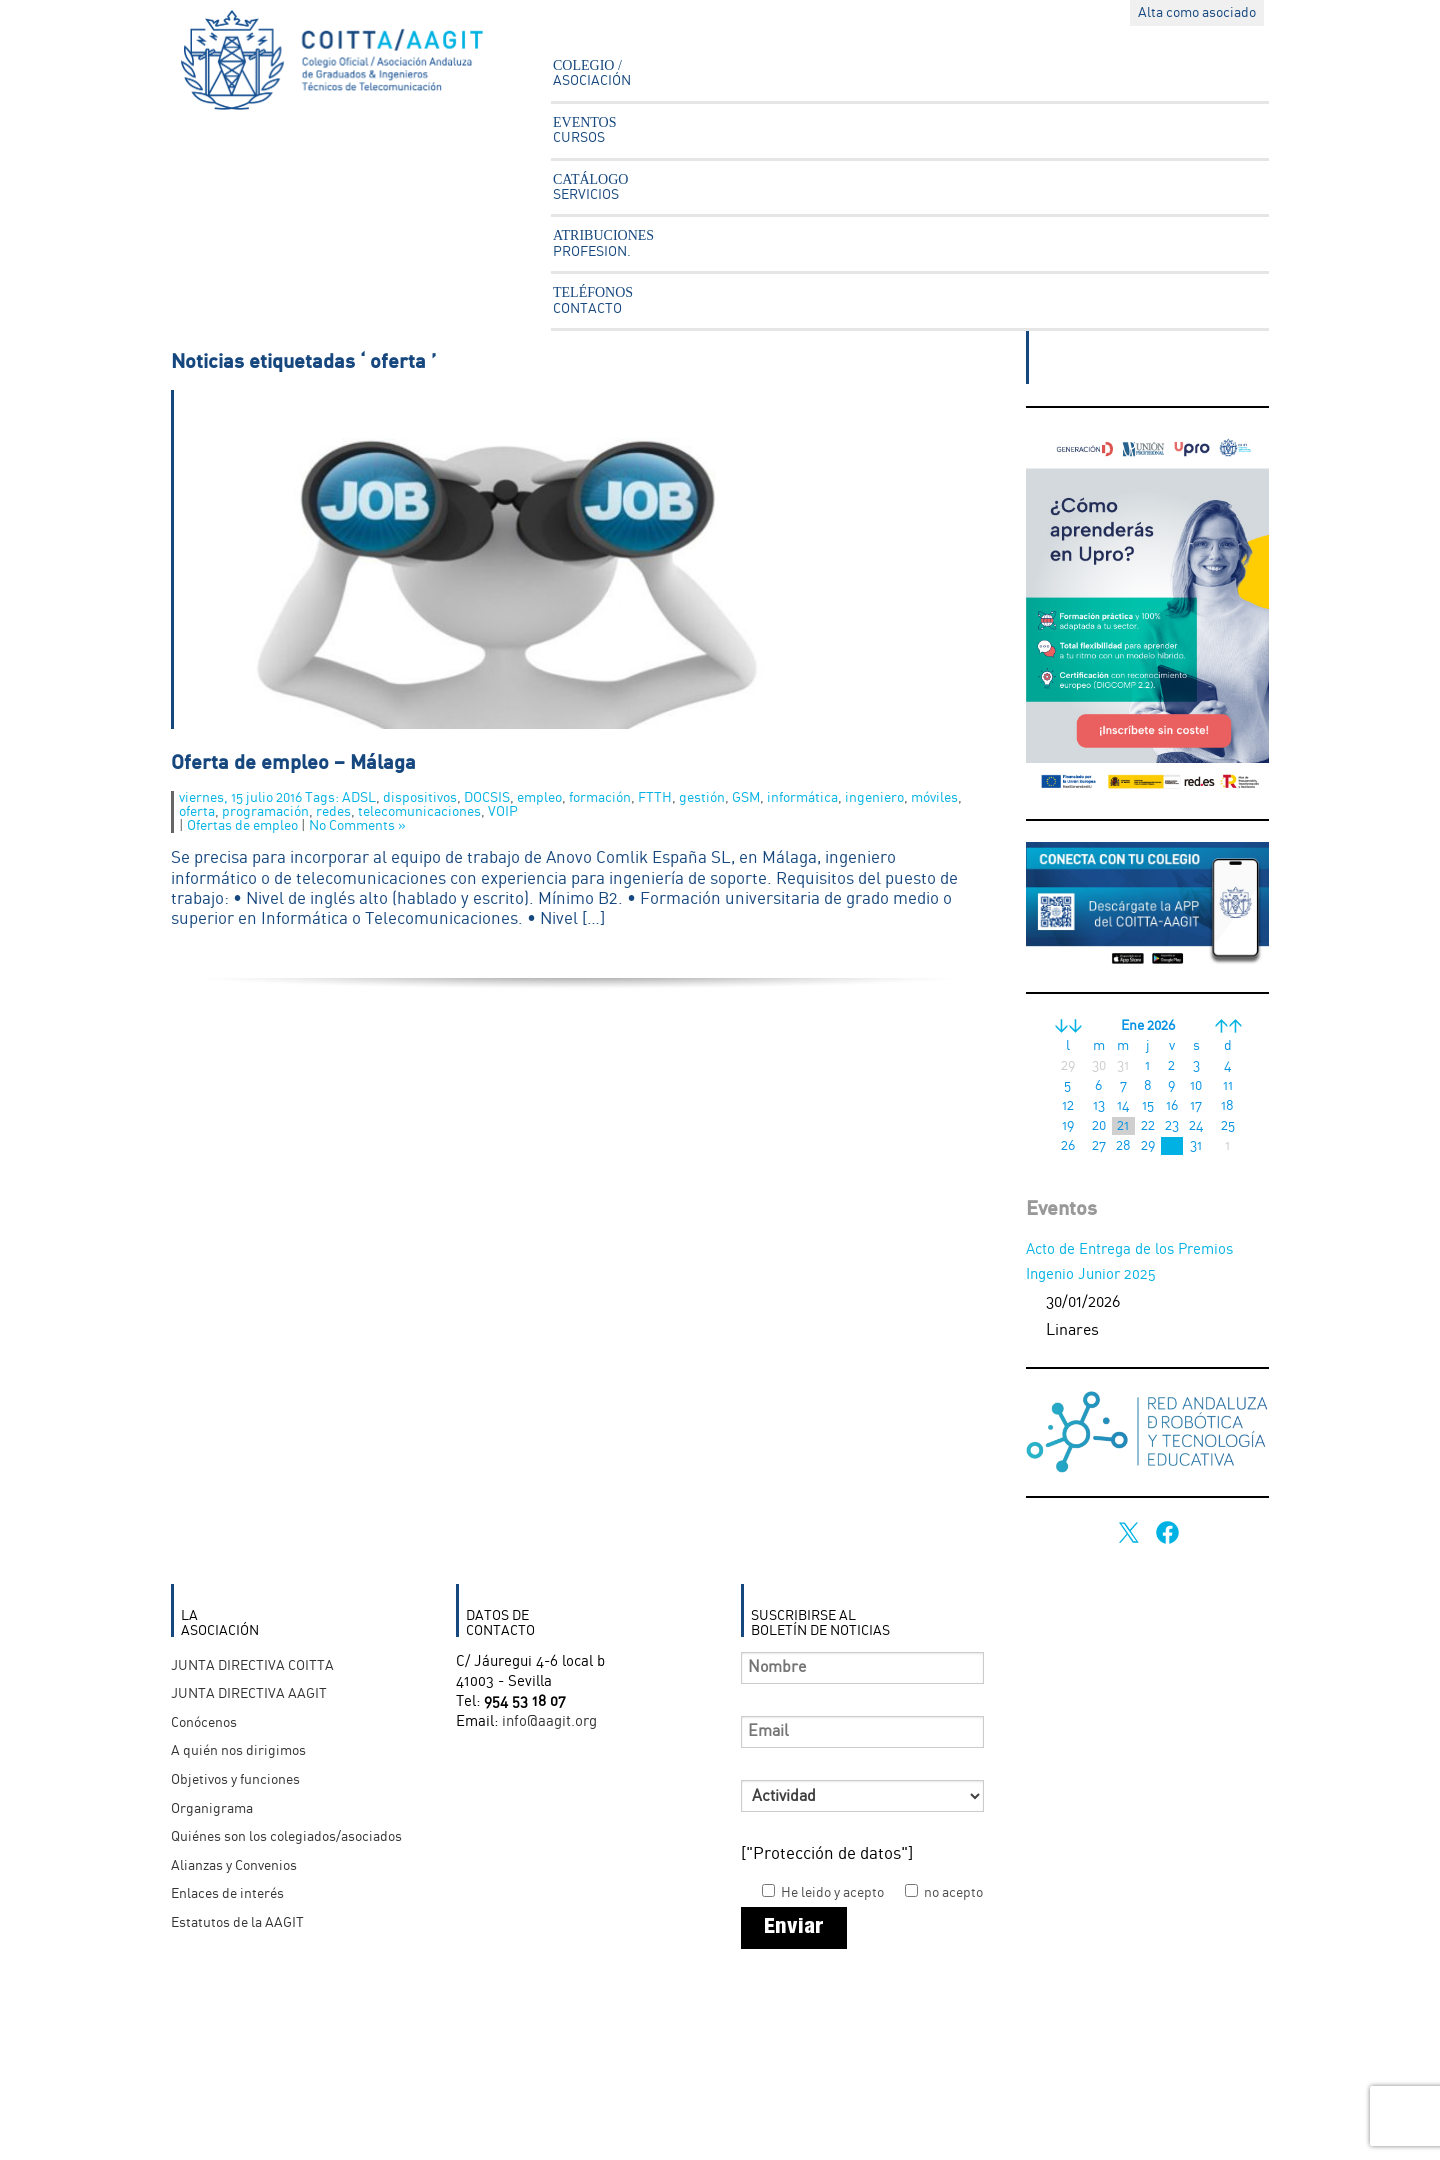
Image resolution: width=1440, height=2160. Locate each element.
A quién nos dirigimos (238, 1751)
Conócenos (204, 1723)
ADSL (359, 798)
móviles (934, 798)
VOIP (503, 812)
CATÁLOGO (590, 187)
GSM (746, 798)
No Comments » (357, 826)
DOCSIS (487, 798)
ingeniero (874, 798)
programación (265, 812)
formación (600, 798)
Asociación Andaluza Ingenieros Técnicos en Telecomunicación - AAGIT (346, 65)
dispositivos (420, 798)
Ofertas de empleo (242, 826)
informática (802, 798)
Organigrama (212, 1809)
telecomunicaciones (419, 812)
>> (1228, 1026)
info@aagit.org (549, 1722)
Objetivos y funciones (235, 1780)
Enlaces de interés (227, 1894)
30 (1172, 1146)
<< (1068, 1026)
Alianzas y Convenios (234, 1866)
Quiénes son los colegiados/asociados (286, 1837)
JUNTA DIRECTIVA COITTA (252, 1666)
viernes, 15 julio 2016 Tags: (260, 798)
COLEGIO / (592, 73)
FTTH (655, 798)
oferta (197, 812)
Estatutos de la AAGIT (237, 1923)
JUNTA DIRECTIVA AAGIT (249, 1694)
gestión (702, 798)
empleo (539, 798)
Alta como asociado (1197, 13)
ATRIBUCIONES (603, 243)
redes (333, 812)
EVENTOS (585, 130)
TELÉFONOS (593, 300)
